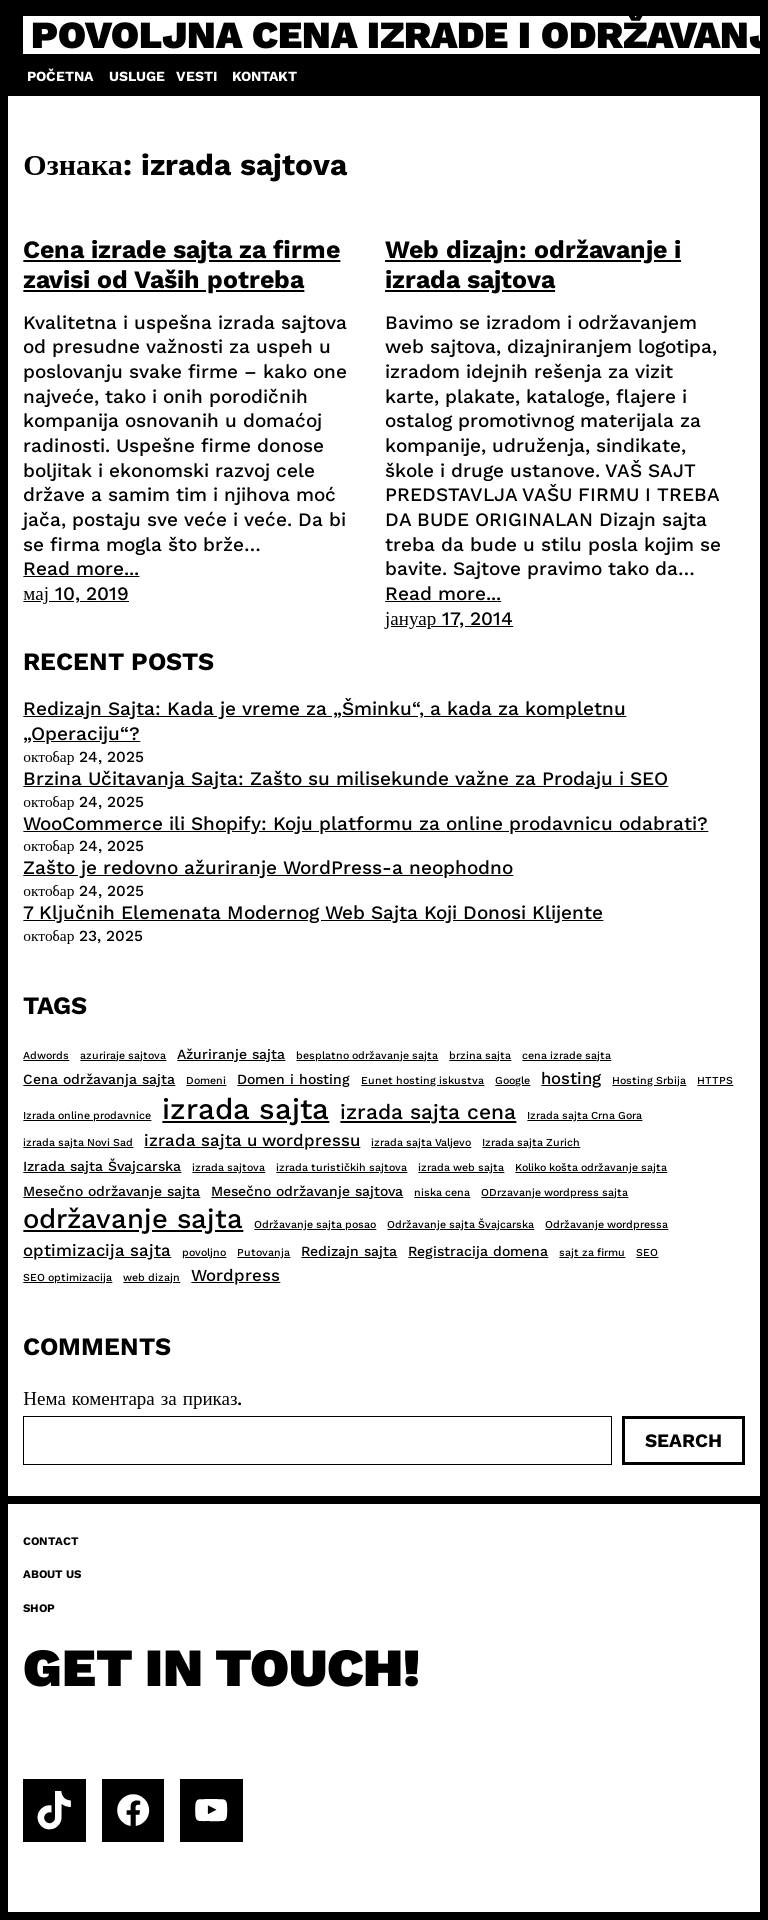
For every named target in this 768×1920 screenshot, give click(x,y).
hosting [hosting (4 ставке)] (571, 1078)
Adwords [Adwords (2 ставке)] (46, 1055)
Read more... (81, 568)
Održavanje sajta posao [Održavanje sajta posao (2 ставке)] (315, 1224)
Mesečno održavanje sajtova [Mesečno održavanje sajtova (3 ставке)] (307, 1191)
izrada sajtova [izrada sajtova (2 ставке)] (228, 1167)
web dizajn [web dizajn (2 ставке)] (151, 1277)
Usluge (137, 76)
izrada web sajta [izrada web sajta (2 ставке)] (461, 1167)
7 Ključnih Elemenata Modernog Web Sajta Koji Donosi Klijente (313, 912)
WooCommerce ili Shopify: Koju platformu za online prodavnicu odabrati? (365, 823)
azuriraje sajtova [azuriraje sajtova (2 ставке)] (123, 1055)
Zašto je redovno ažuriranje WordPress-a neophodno (268, 867)
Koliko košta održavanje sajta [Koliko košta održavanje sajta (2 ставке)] (591, 1167)
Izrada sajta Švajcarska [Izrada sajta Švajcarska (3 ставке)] (102, 1166)
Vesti (196, 76)
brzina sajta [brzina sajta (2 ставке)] (480, 1055)
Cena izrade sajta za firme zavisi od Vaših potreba (181, 264)
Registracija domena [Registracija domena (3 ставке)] (478, 1251)
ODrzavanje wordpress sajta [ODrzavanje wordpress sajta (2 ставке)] (554, 1192)
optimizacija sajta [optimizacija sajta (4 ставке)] (97, 1250)
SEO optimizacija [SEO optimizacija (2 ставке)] (67, 1277)
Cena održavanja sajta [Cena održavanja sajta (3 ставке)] (99, 1079)
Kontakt (264, 76)
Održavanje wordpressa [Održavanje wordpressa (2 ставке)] (606, 1224)
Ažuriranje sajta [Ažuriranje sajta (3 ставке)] (231, 1054)
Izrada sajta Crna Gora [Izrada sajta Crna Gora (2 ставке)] (584, 1115)
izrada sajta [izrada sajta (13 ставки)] (245, 1109)
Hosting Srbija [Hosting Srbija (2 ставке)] (649, 1080)
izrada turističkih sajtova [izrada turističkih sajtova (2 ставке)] (341, 1167)
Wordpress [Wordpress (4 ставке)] (235, 1275)
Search (683, 1440)
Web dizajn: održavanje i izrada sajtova (533, 264)
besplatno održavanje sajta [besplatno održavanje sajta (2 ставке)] (367, 1055)
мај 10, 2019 (76, 593)
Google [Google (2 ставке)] (512, 1080)
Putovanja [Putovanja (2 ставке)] (263, 1252)
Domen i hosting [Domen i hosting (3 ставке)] (293, 1079)
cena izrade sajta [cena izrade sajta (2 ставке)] (566, 1055)
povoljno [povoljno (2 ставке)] (204, 1252)
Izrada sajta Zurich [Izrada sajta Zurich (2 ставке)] (531, 1142)
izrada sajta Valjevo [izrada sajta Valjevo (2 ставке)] (421, 1142)
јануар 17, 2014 (449, 618)
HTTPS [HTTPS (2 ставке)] (715, 1080)
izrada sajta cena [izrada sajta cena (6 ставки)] (428, 1111)
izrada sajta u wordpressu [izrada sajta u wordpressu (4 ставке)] (252, 1140)
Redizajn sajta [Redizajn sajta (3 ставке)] (349, 1251)
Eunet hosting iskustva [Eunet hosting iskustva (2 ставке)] (422, 1080)
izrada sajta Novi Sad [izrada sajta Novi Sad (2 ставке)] (78, 1142)
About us (52, 1574)
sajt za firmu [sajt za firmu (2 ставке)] (592, 1252)
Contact (51, 1541)
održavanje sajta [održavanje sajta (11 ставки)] (133, 1219)
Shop (39, 1608)
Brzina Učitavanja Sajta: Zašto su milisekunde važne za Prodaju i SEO (345, 778)
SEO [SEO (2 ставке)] (647, 1252)
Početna (60, 76)
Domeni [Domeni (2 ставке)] (206, 1080)
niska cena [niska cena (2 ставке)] (442, 1192)
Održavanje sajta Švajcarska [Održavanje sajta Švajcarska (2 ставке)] (460, 1224)
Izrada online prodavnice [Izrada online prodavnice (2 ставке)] (87, 1115)
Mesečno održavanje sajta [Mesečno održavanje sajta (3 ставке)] (111, 1191)
